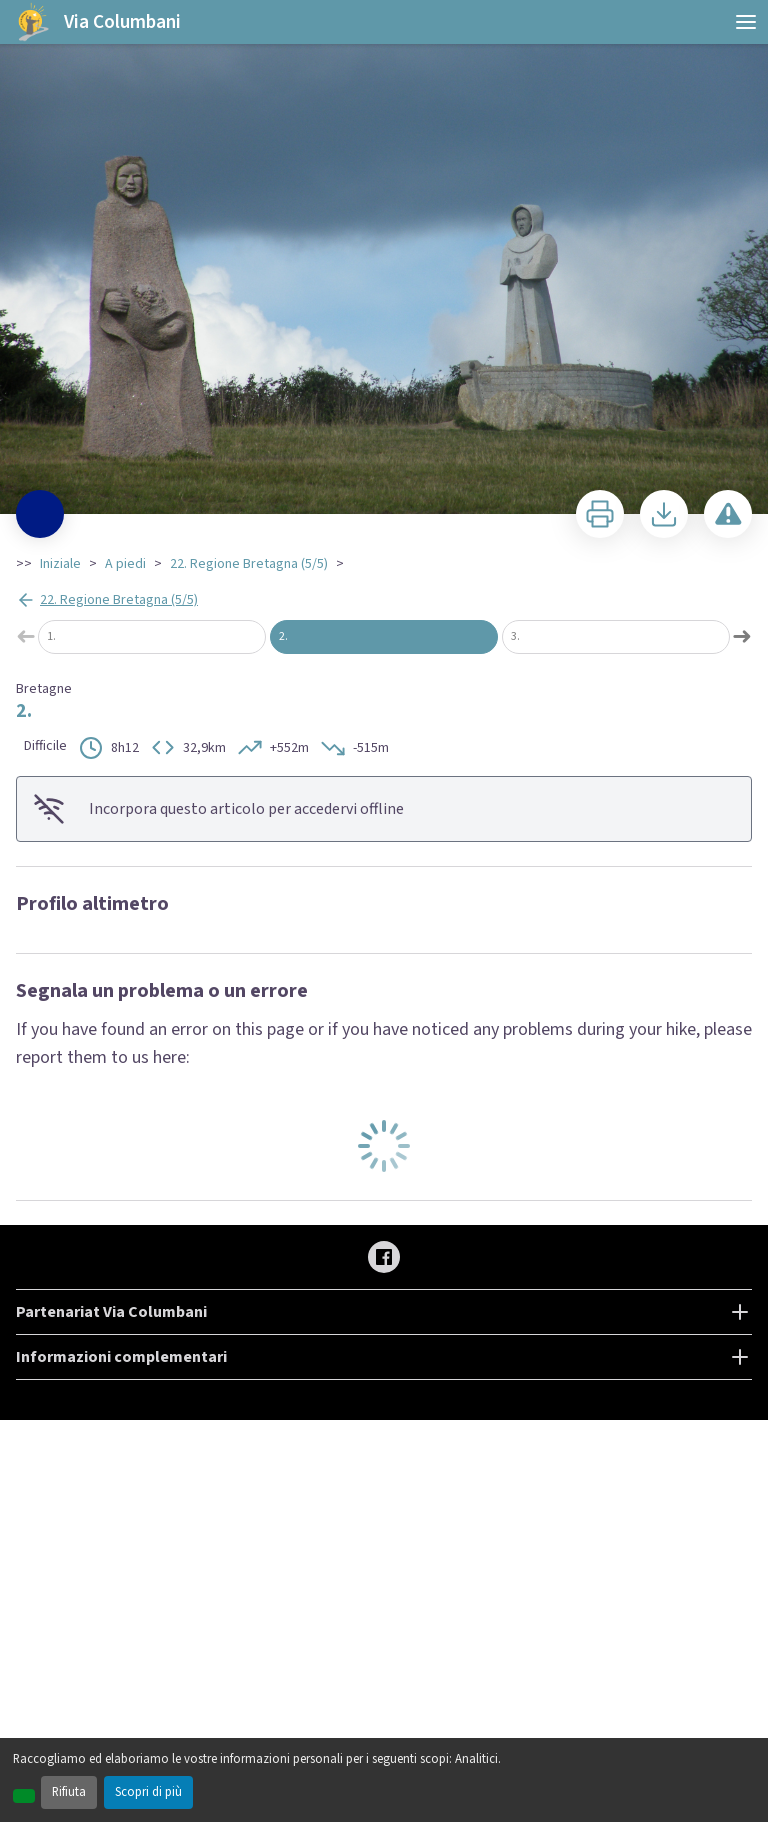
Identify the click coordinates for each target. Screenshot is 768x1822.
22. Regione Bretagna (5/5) (249, 564)
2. (283, 636)
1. (51, 636)
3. (515, 636)
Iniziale (60, 564)
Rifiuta (69, 1792)
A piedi (125, 564)
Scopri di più (148, 1792)
